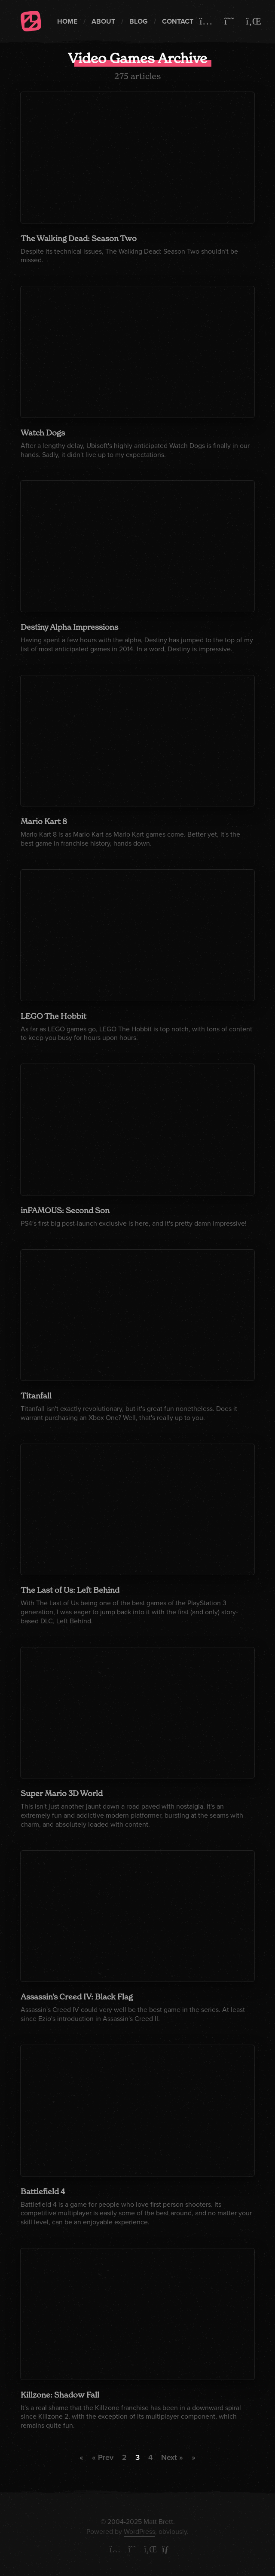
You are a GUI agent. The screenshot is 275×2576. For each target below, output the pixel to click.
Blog (138, 21)
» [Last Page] (194, 2457)
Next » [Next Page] (172, 2457)
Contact (177, 21)
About (103, 21)
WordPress (139, 2531)
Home (67, 21)
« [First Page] (81, 2457)
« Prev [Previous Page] (102, 2457)
